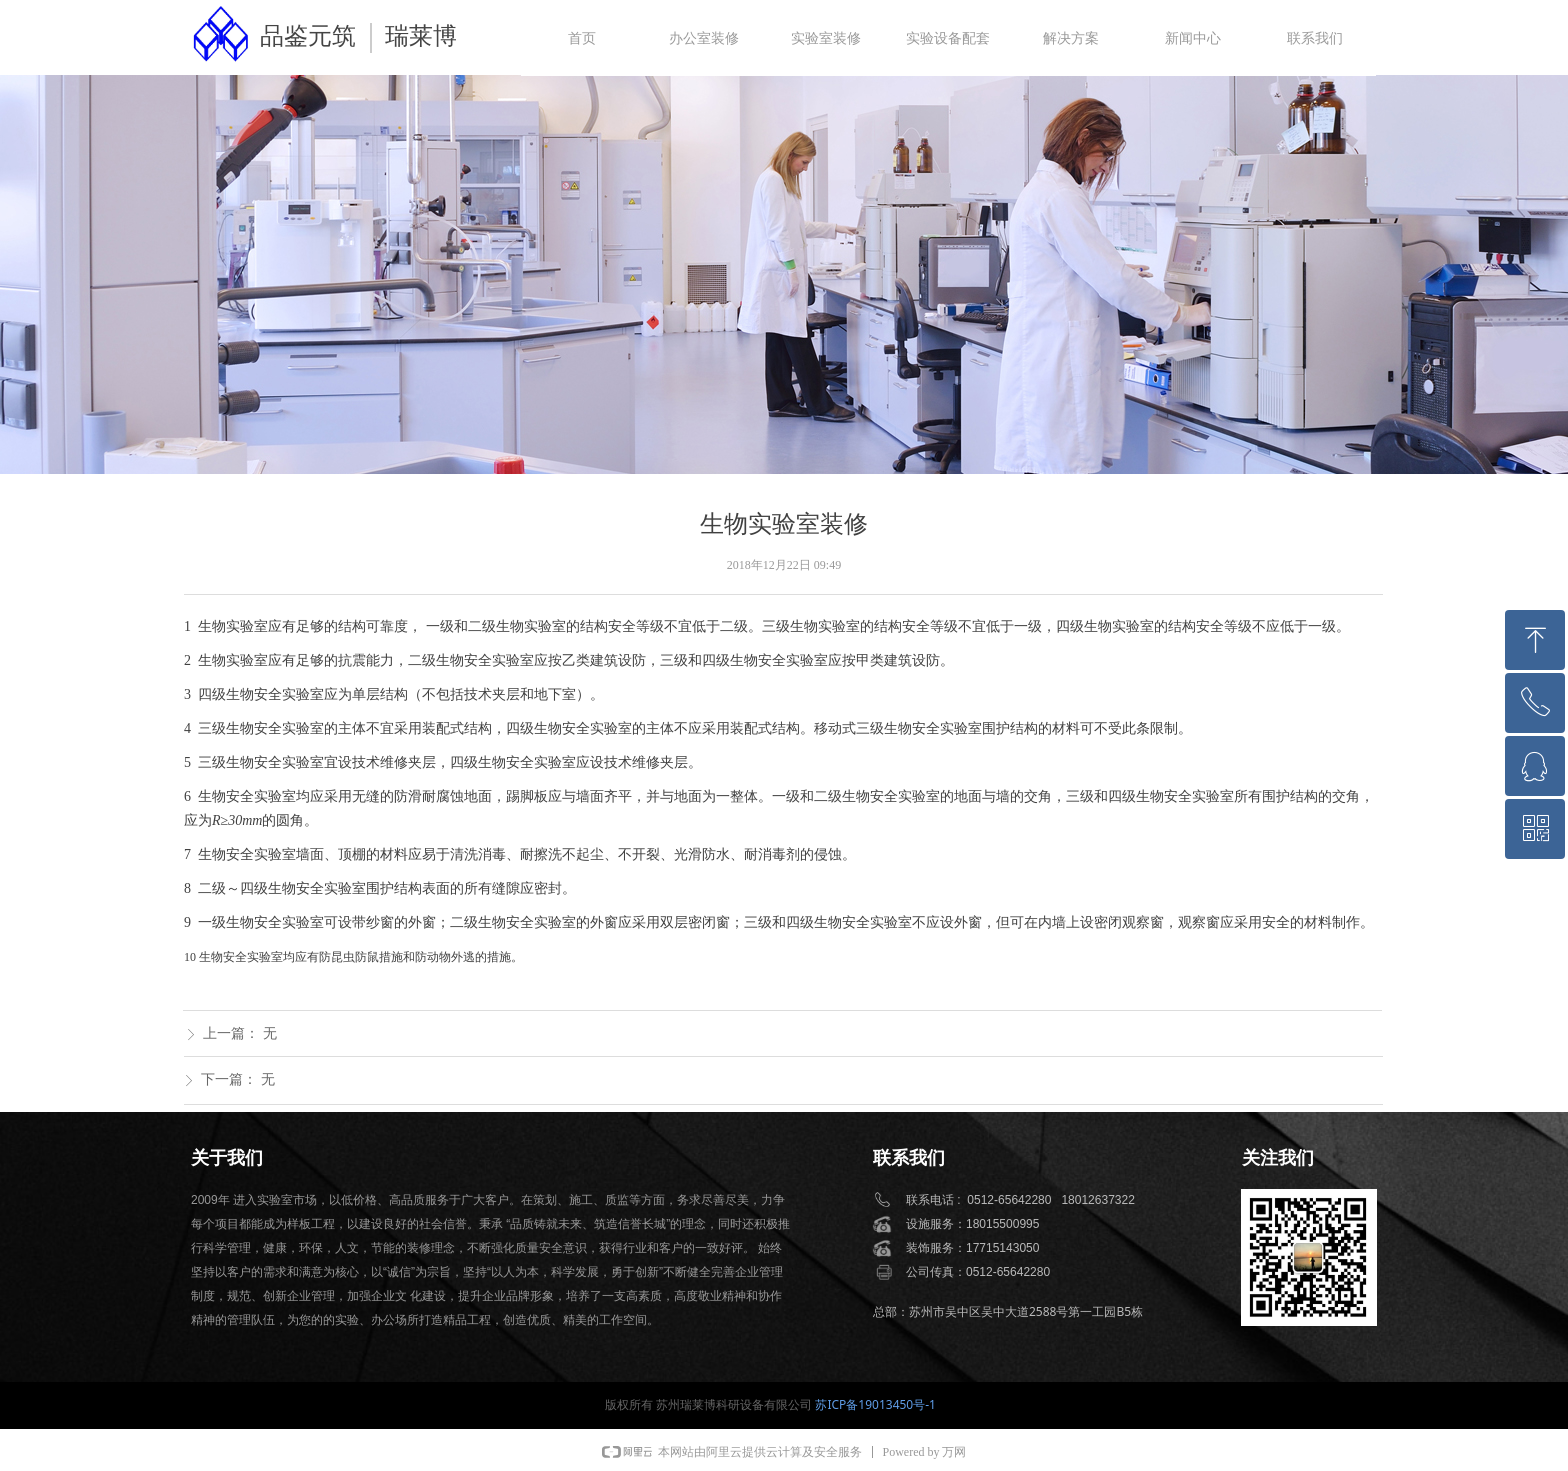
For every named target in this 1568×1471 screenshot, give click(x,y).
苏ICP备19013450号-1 (875, 1404)
